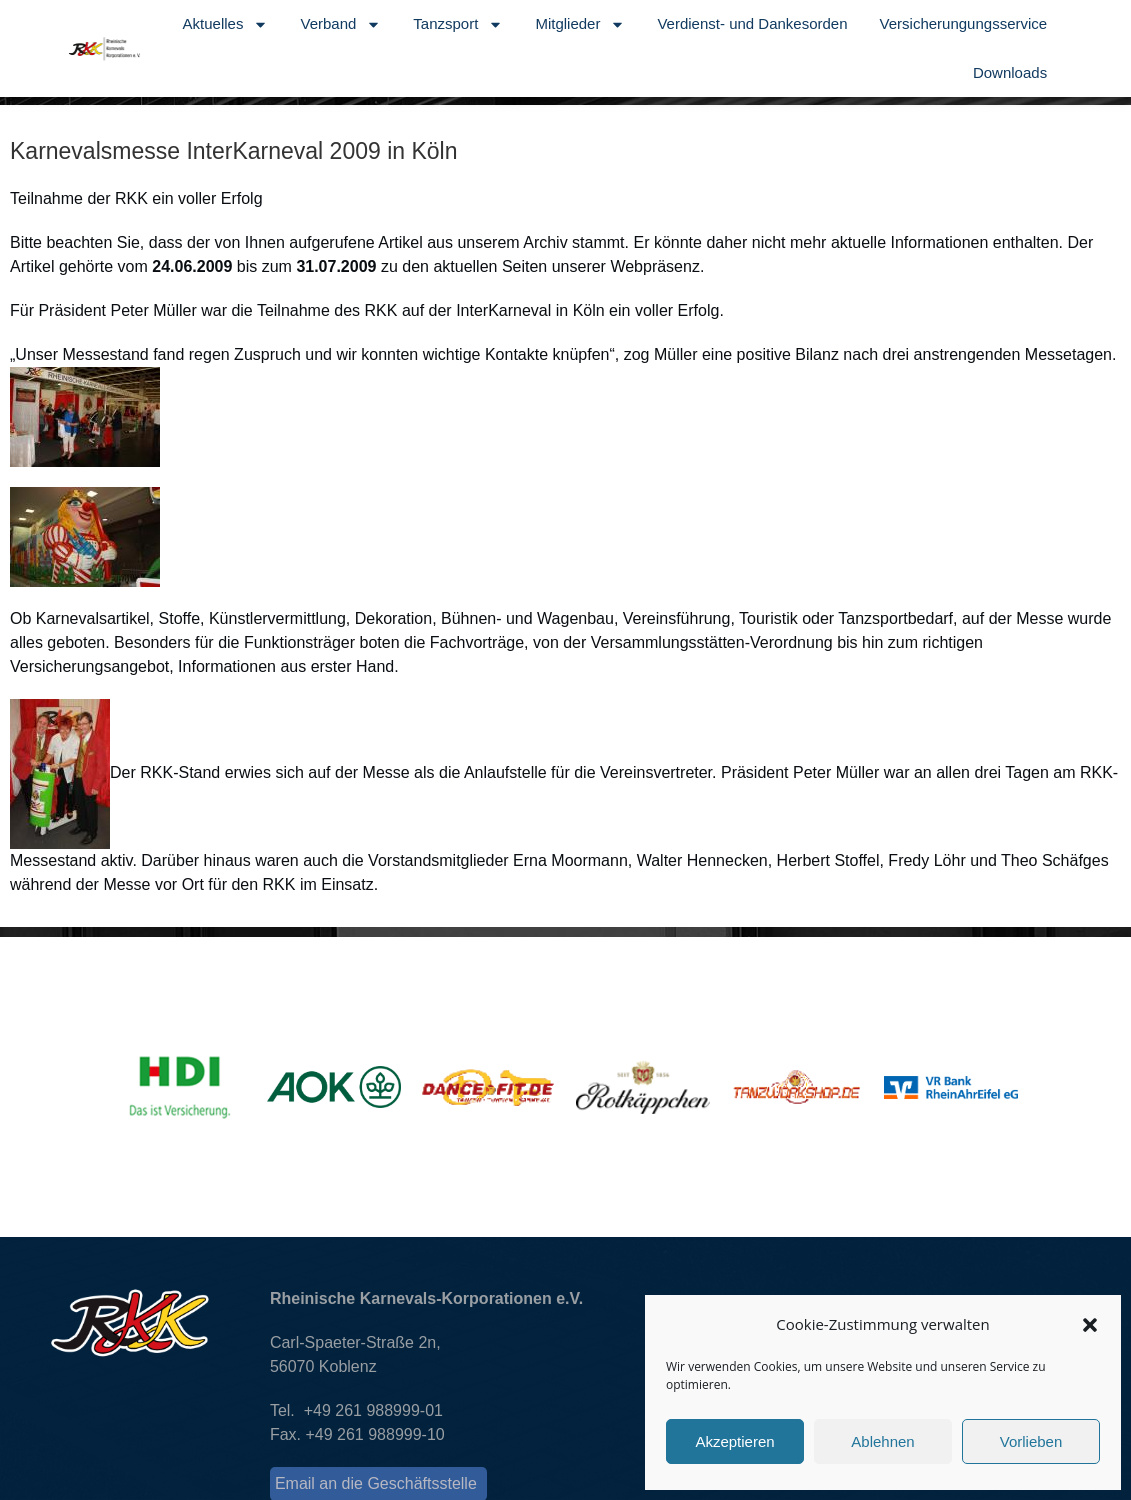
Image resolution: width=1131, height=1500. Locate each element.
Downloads (1010, 72)
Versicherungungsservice (964, 23)
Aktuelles (226, 24)
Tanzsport (458, 24)
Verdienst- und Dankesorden (752, 23)
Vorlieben (1031, 1441)
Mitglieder (580, 24)
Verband (340, 24)
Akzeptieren (734, 1441)
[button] (1090, 1325)
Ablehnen (882, 1441)
